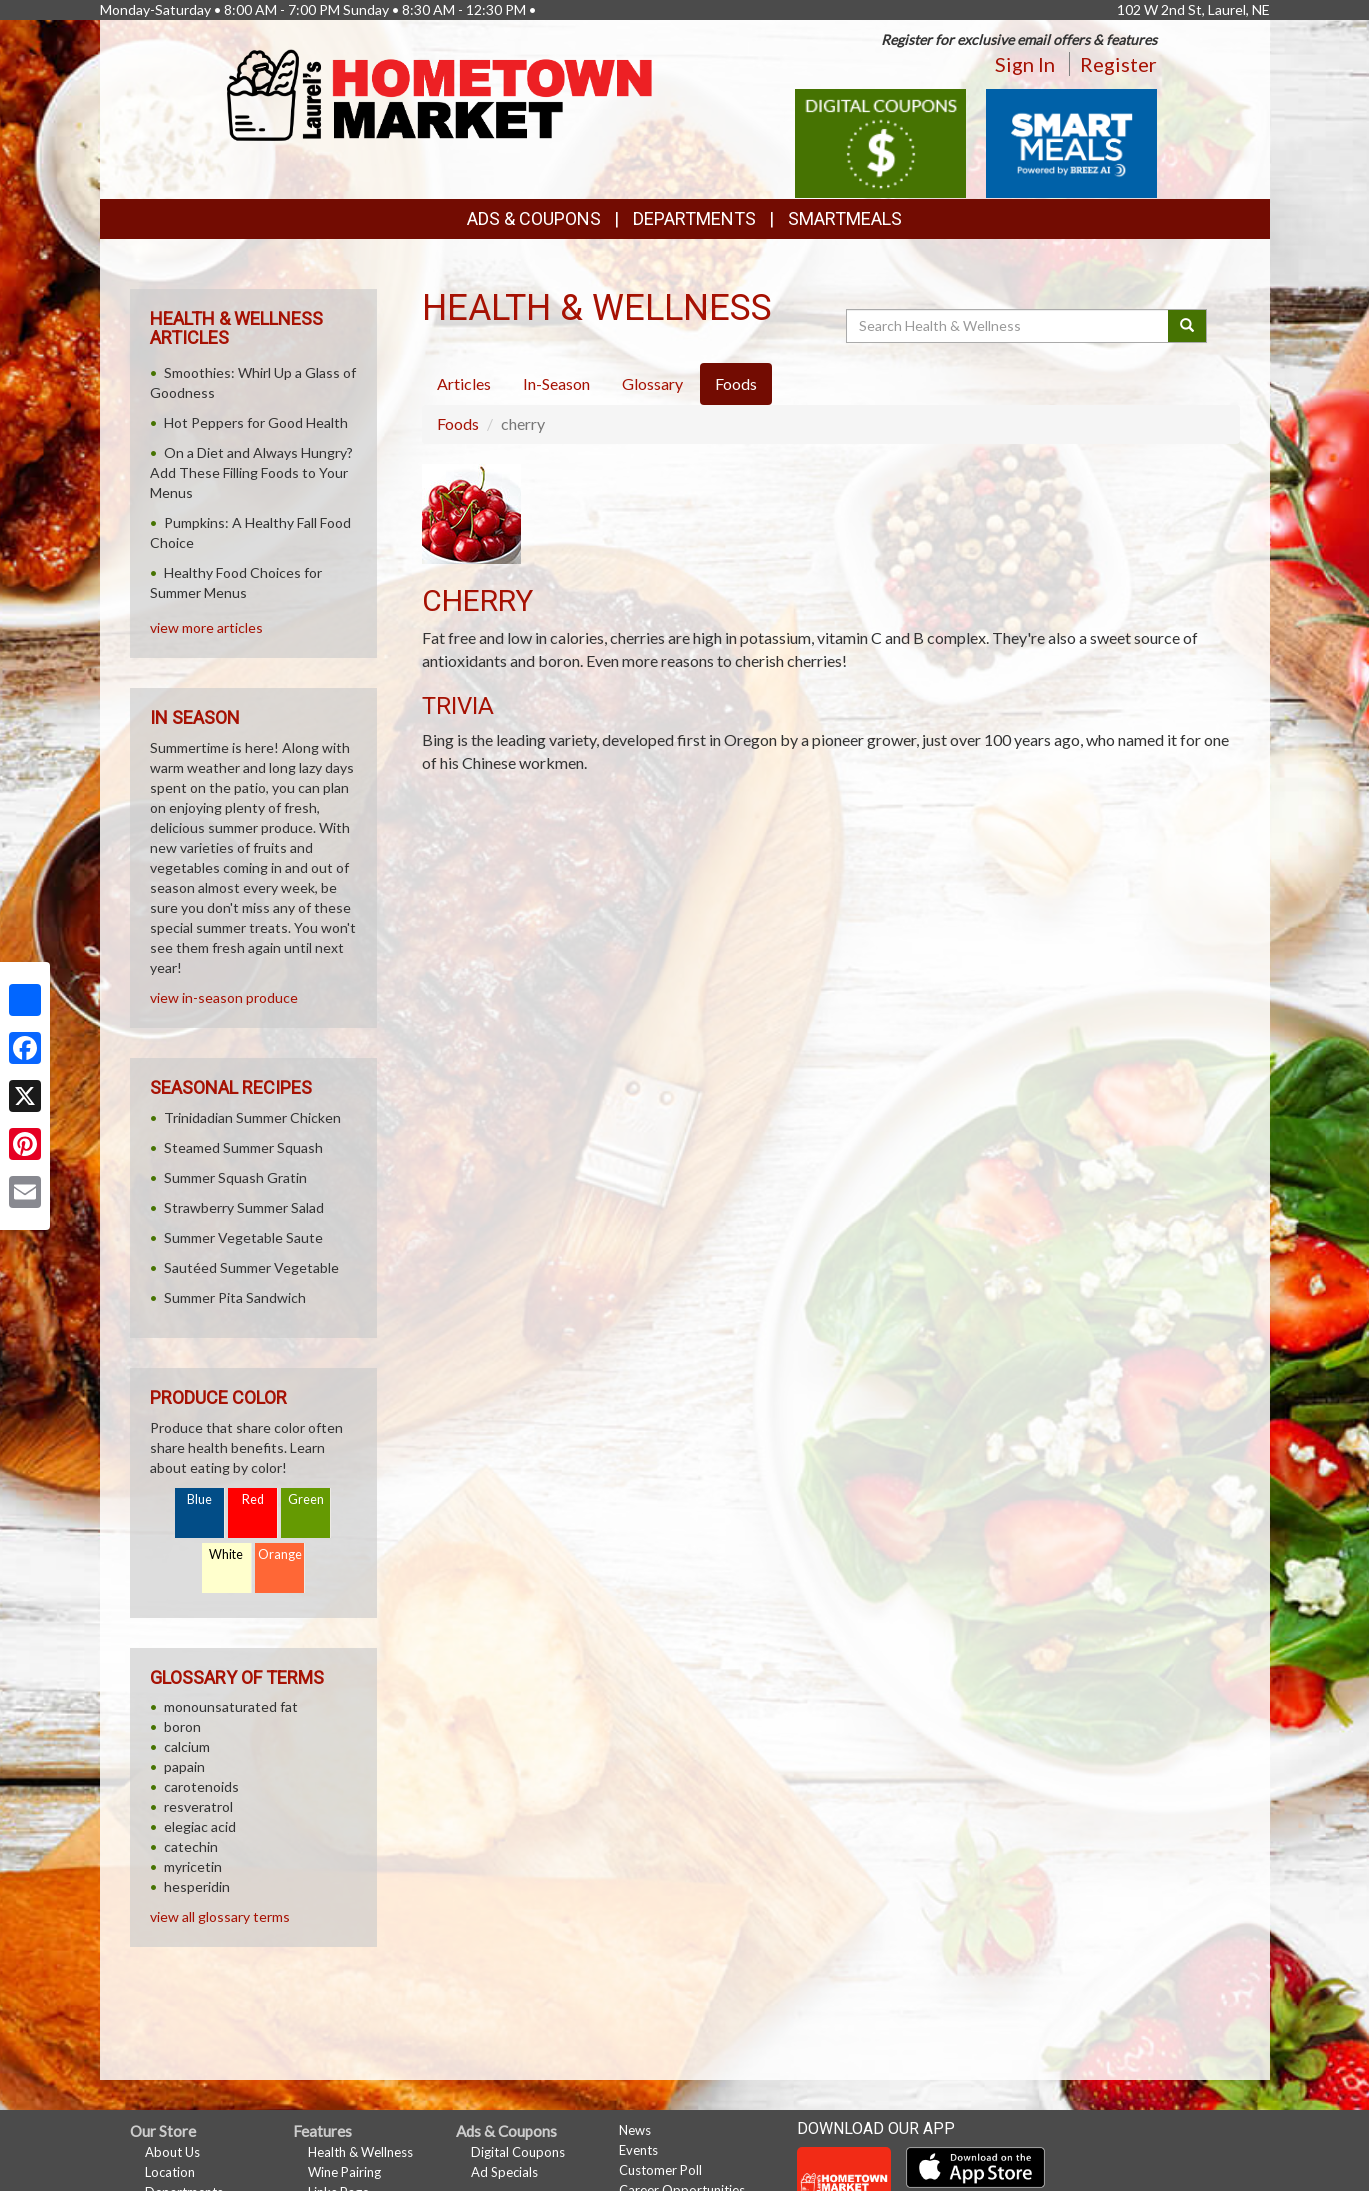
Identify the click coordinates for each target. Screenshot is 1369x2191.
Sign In (1025, 64)
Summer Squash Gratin (235, 1177)
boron (182, 1726)
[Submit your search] (1187, 326)
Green (306, 1499)
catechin (191, 1846)
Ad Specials (504, 2172)
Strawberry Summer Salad (244, 1207)
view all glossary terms (220, 1916)
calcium (187, 1746)
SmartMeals (845, 218)
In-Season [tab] (556, 383)
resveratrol (198, 1806)
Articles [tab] (464, 383)
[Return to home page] (443, 95)
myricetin (193, 1866)
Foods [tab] (736, 383)
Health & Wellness (360, 2152)
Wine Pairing (344, 2172)
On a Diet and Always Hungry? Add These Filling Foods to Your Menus (251, 472)
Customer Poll (660, 2170)
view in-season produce (224, 997)
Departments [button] (694, 218)
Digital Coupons (518, 2152)
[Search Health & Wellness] (1009, 326)
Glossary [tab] (652, 383)
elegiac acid (200, 1826)
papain (184, 1766)
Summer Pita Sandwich (235, 1297)
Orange (280, 1554)
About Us (172, 2152)
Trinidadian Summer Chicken (252, 1117)
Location (170, 2172)
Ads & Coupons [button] (534, 218)
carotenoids (201, 1786)
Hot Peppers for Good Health (256, 422)
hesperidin (197, 1886)
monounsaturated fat (231, 1706)
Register (1118, 64)
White (226, 1554)
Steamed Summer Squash (243, 1147)
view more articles (206, 627)
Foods (458, 423)
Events (638, 2150)
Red (253, 1499)
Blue (199, 1499)
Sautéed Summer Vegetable (251, 1267)
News (635, 2130)
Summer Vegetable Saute (243, 1237)
